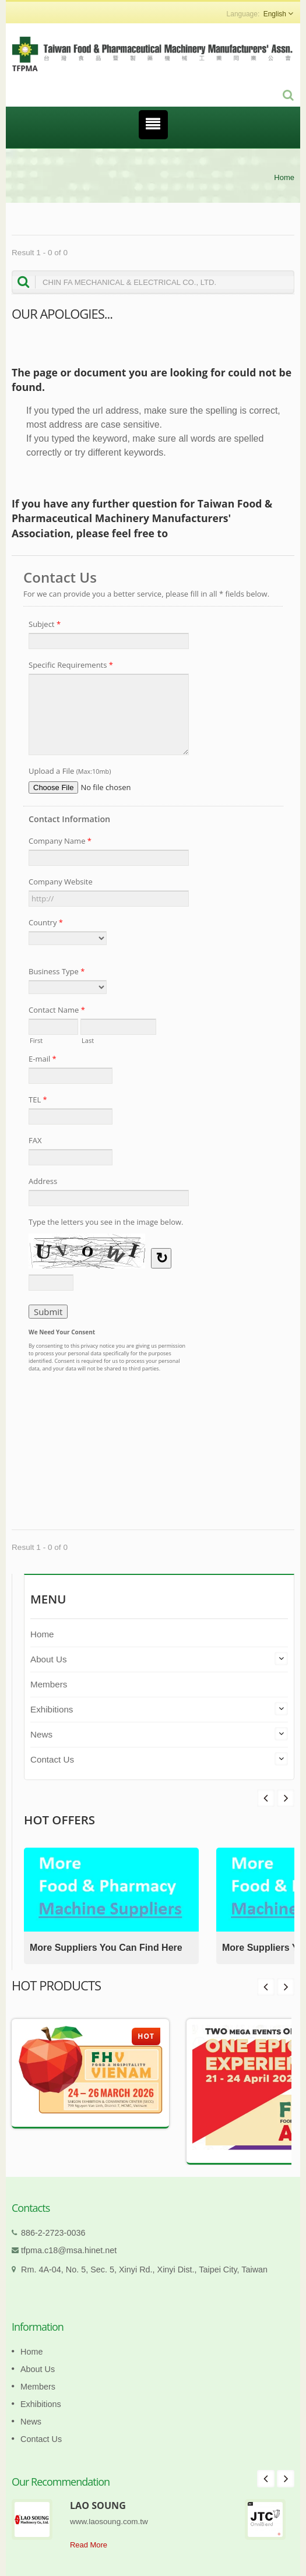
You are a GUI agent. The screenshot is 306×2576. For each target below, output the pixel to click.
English (274, 14)
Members (48, 1684)
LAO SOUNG (98, 2505)
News (41, 1734)
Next (266, 1798)
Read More (88, 2544)
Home (284, 177)
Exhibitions (51, 1709)
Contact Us (52, 1759)
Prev (285, 1798)
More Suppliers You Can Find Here (106, 1948)
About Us (48, 1659)
